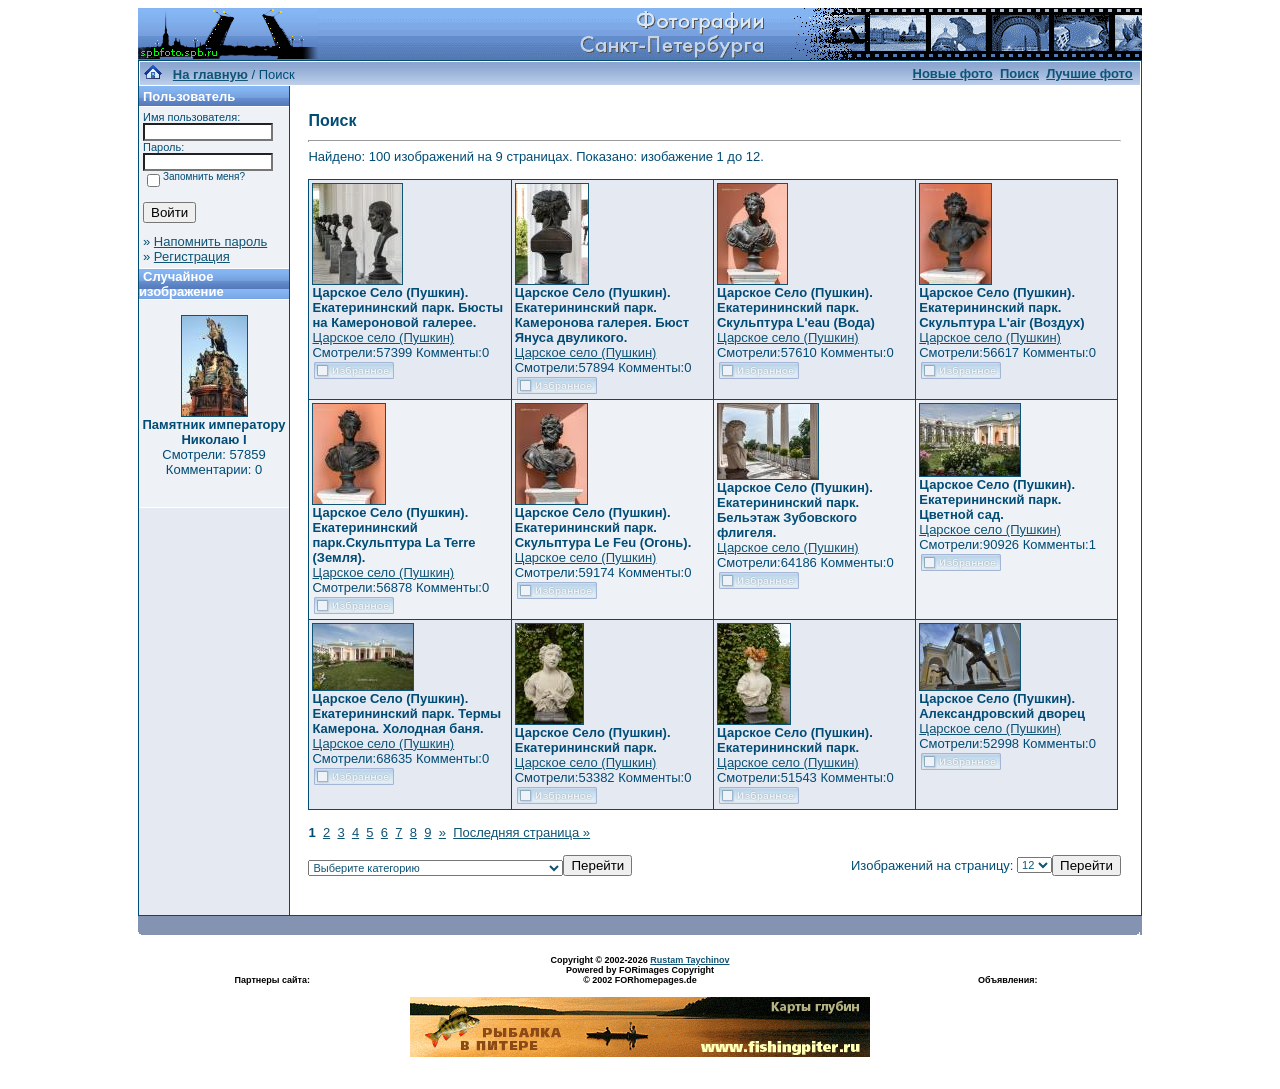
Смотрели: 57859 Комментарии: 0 (213, 462)
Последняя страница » (521, 832)
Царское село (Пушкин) (383, 337)
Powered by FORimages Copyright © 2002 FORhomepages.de (640, 975)
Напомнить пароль (210, 241)
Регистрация (192, 256)
